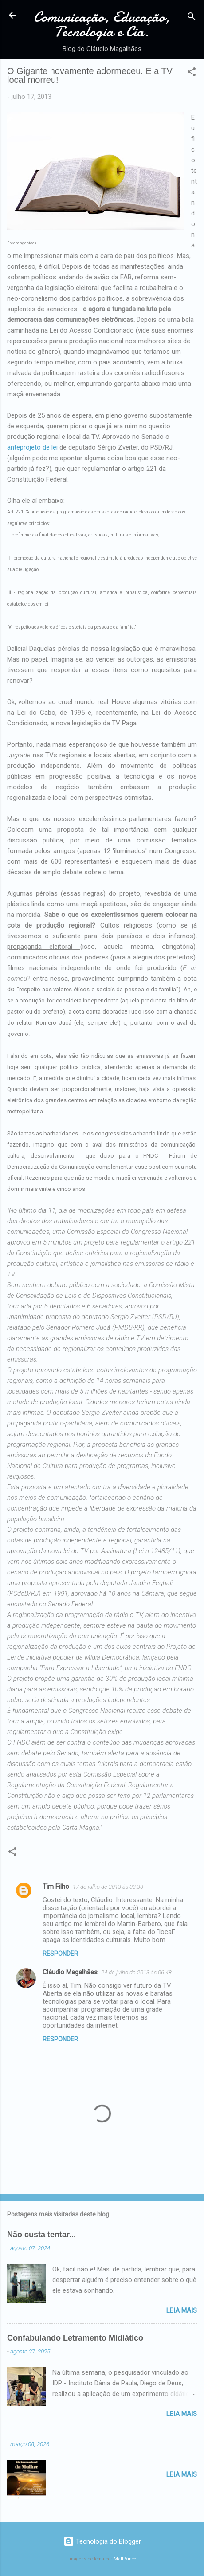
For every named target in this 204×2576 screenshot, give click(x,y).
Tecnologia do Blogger (102, 2541)
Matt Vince (125, 2559)
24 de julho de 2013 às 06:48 (136, 1972)
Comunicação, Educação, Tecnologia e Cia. (102, 24)
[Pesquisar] (191, 17)
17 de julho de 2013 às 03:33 (108, 1886)
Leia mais (181, 2310)
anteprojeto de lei (33, 447)
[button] (191, 73)
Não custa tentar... (41, 2234)
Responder (60, 1953)
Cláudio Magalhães (70, 1972)
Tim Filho (56, 1887)
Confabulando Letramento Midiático (75, 2337)
